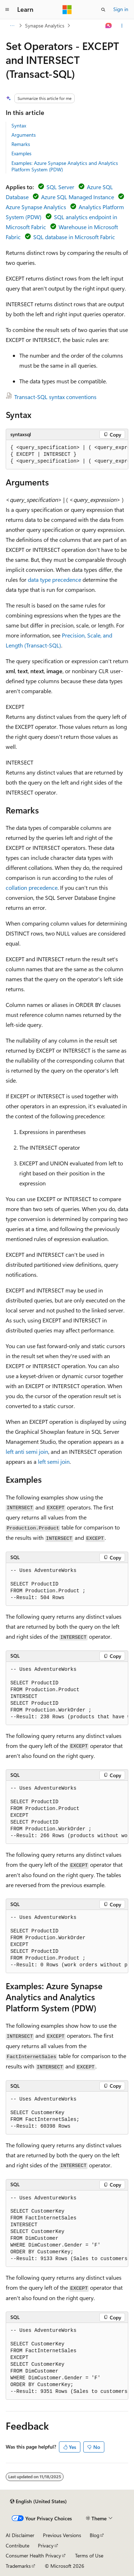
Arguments (23, 134)
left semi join (54, 1461)
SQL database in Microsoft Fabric (74, 237)
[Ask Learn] (109, 25)
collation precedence (32, 887)
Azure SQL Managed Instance (77, 197)
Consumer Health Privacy (33, 2555)
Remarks (20, 144)
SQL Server (60, 187)
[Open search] (103, 9)
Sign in (120, 9)
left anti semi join (27, 1451)
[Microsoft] (67, 9)
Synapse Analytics (44, 25)
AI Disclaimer (20, 2535)
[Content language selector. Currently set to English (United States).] (38, 2501)
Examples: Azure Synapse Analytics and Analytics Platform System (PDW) (64, 166)
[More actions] (122, 25)
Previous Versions (62, 2535)
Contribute (17, 2545)
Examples (21, 153)
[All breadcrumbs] (12, 25)
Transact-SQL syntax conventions (55, 396)
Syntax (18, 125)
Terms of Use (89, 2555)
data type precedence (54, 579)
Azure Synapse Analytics (36, 207)
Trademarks (18, 2565)
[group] (67, 454)
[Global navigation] (7, 9)
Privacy (46, 2545)
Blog (94, 2535)
